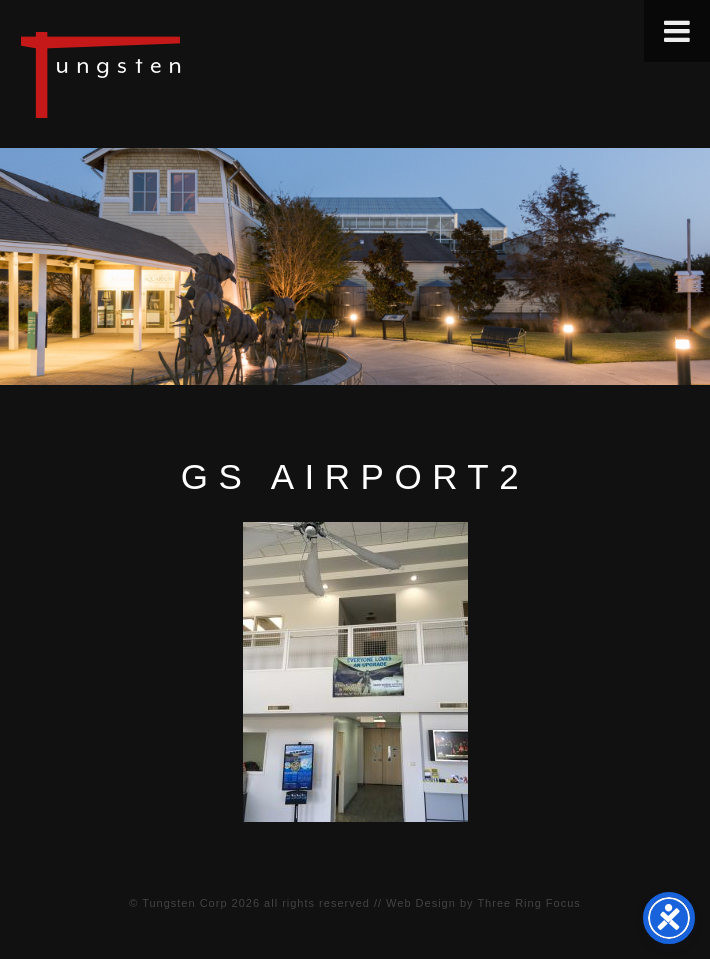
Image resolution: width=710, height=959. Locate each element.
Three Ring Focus (528, 903)
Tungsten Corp (184, 903)
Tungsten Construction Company (170, 74)
